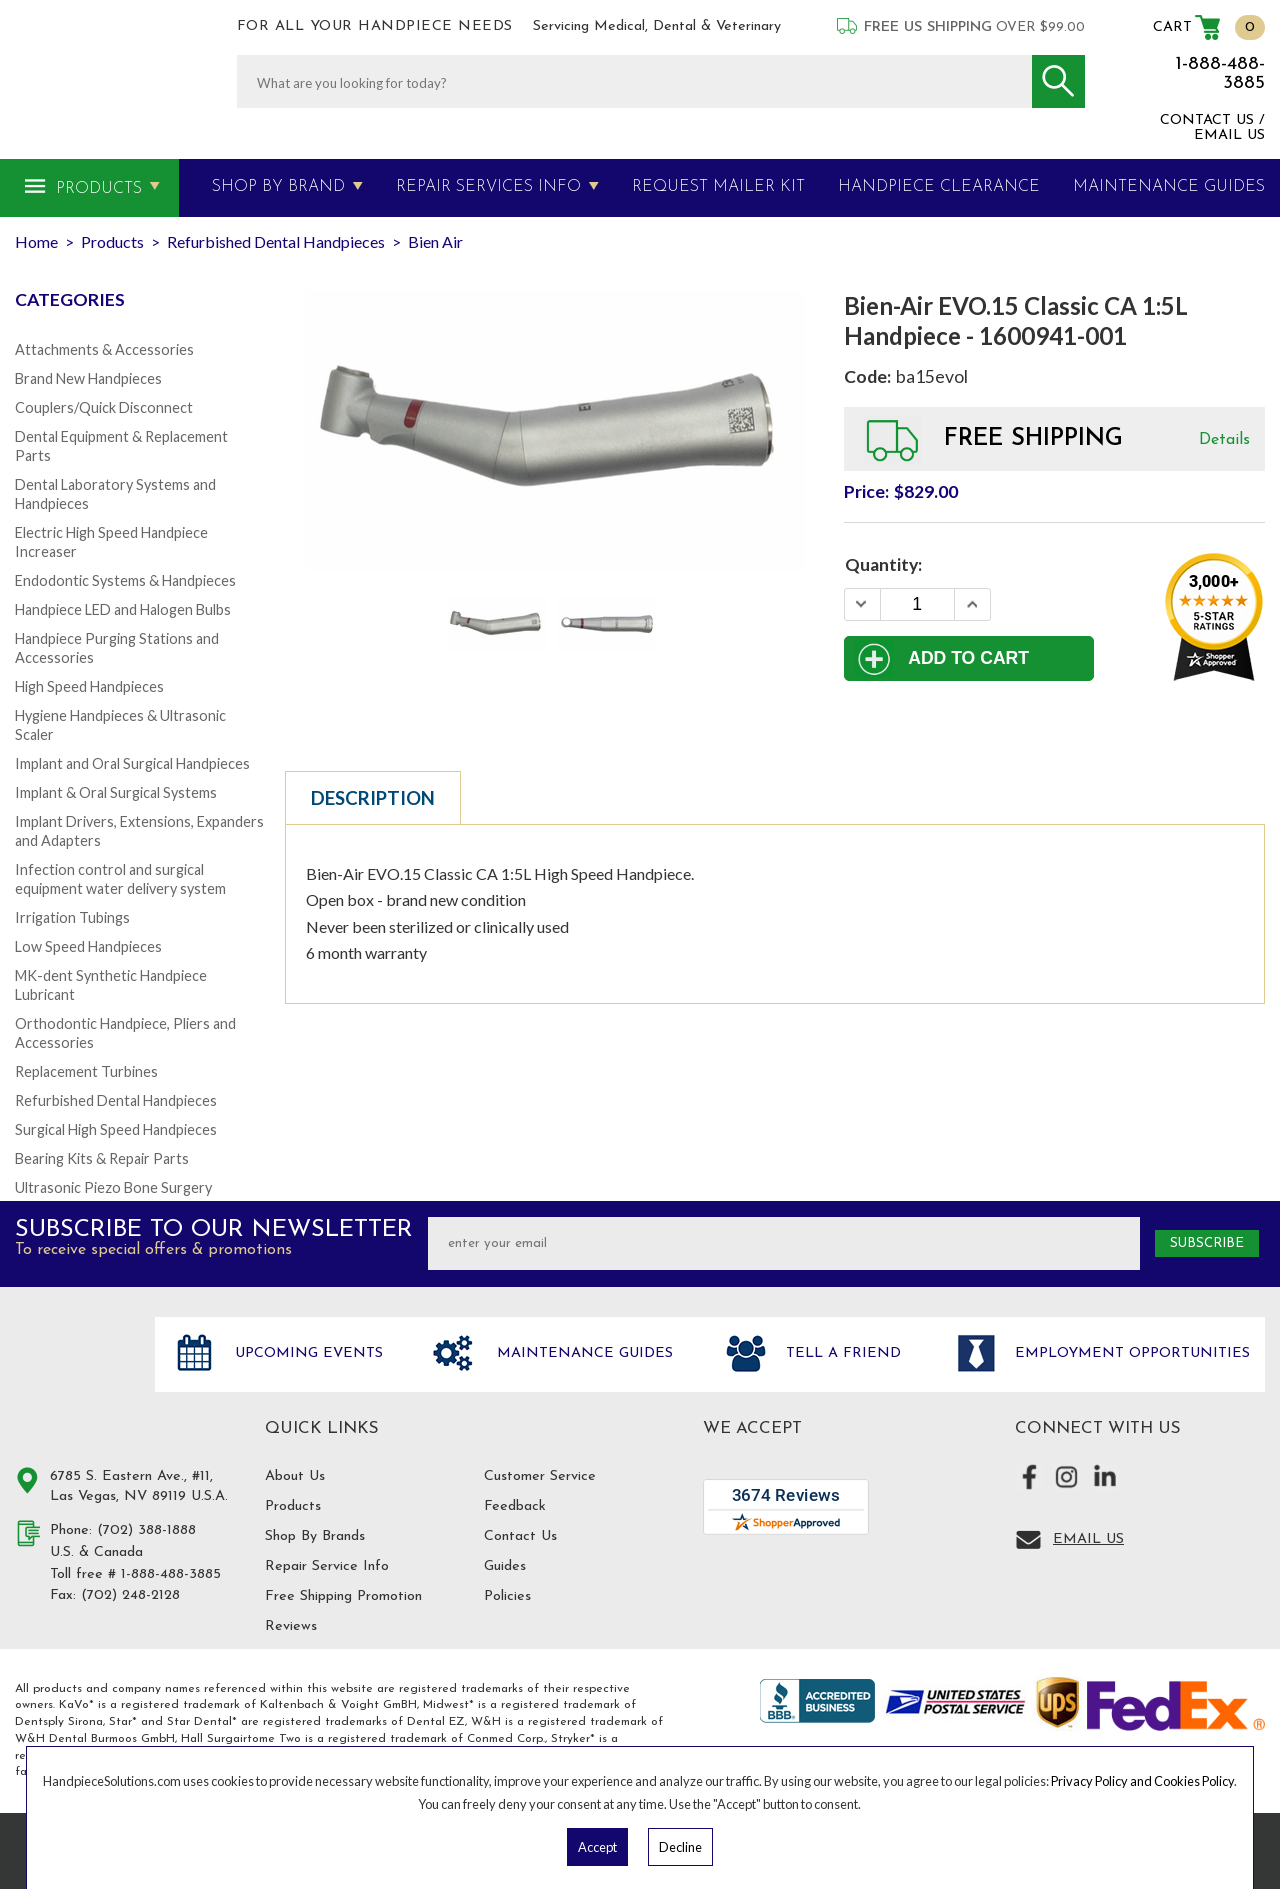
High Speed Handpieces (89, 686)
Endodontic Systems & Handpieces (125, 580)
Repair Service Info (327, 1566)
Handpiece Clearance (939, 187)
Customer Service (540, 1476)
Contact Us (520, 1536)
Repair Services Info (488, 187)
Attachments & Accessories (104, 349)
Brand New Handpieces (88, 378)
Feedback (515, 1506)
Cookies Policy (1194, 1781)
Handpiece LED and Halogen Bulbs (123, 609)
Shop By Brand (278, 187)
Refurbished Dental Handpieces (116, 1100)
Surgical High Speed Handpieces (116, 1129)
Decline (680, 1847)
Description (373, 798)
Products (99, 189)
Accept (597, 1847)
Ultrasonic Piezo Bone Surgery (113, 1187)
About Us (295, 1476)
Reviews (291, 1626)
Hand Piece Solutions (73, 1375)
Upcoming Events (306, 1353)
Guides (505, 1566)
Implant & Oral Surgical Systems (116, 792)
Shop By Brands (315, 1536)
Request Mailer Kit (718, 187)
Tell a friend (841, 1353)
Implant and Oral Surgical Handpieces (132, 763)
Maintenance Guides (582, 1353)
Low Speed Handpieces (88, 946)
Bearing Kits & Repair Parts (102, 1158)
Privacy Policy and (1102, 1781)
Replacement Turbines (86, 1071)
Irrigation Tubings (72, 917)
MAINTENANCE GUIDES (1169, 187)
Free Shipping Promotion (343, 1596)
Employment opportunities (1130, 1353)
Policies (507, 1596)
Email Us (1088, 1539)
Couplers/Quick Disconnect (104, 407)
